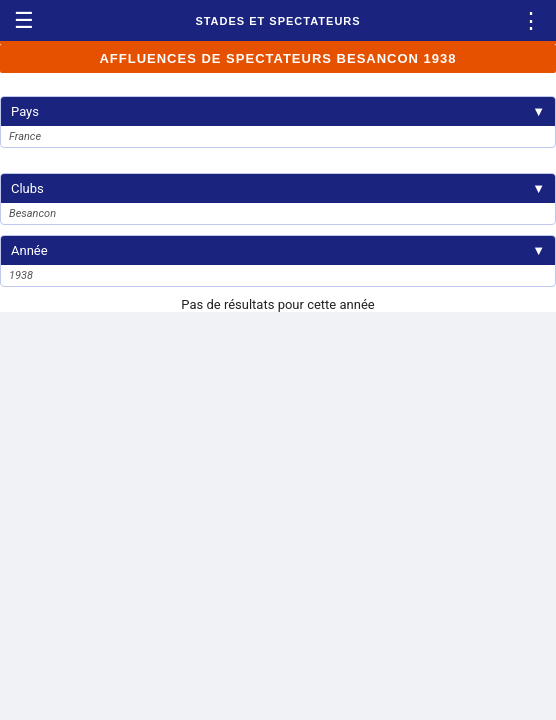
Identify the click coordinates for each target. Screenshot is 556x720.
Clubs (278, 188)
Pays (278, 111)
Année (278, 250)
